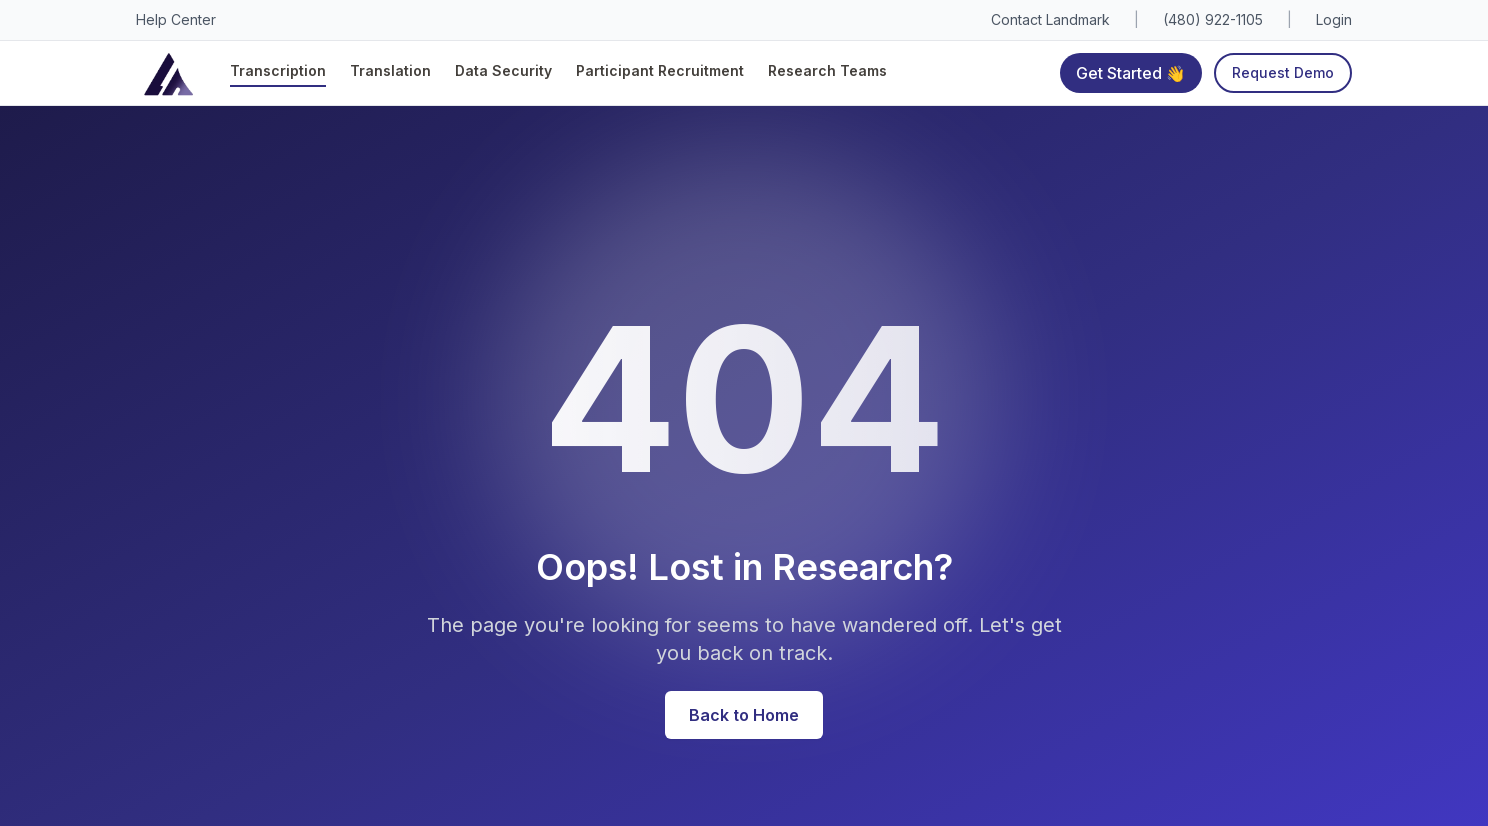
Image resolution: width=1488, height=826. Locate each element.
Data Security (503, 70)
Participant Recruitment (660, 70)
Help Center (176, 19)
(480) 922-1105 (1213, 19)
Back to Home (744, 715)
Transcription (278, 70)
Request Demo (1283, 72)
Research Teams (827, 70)
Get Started (1131, 72)
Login (1334, 19)
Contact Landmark (1050, 19)
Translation (390, 70)
